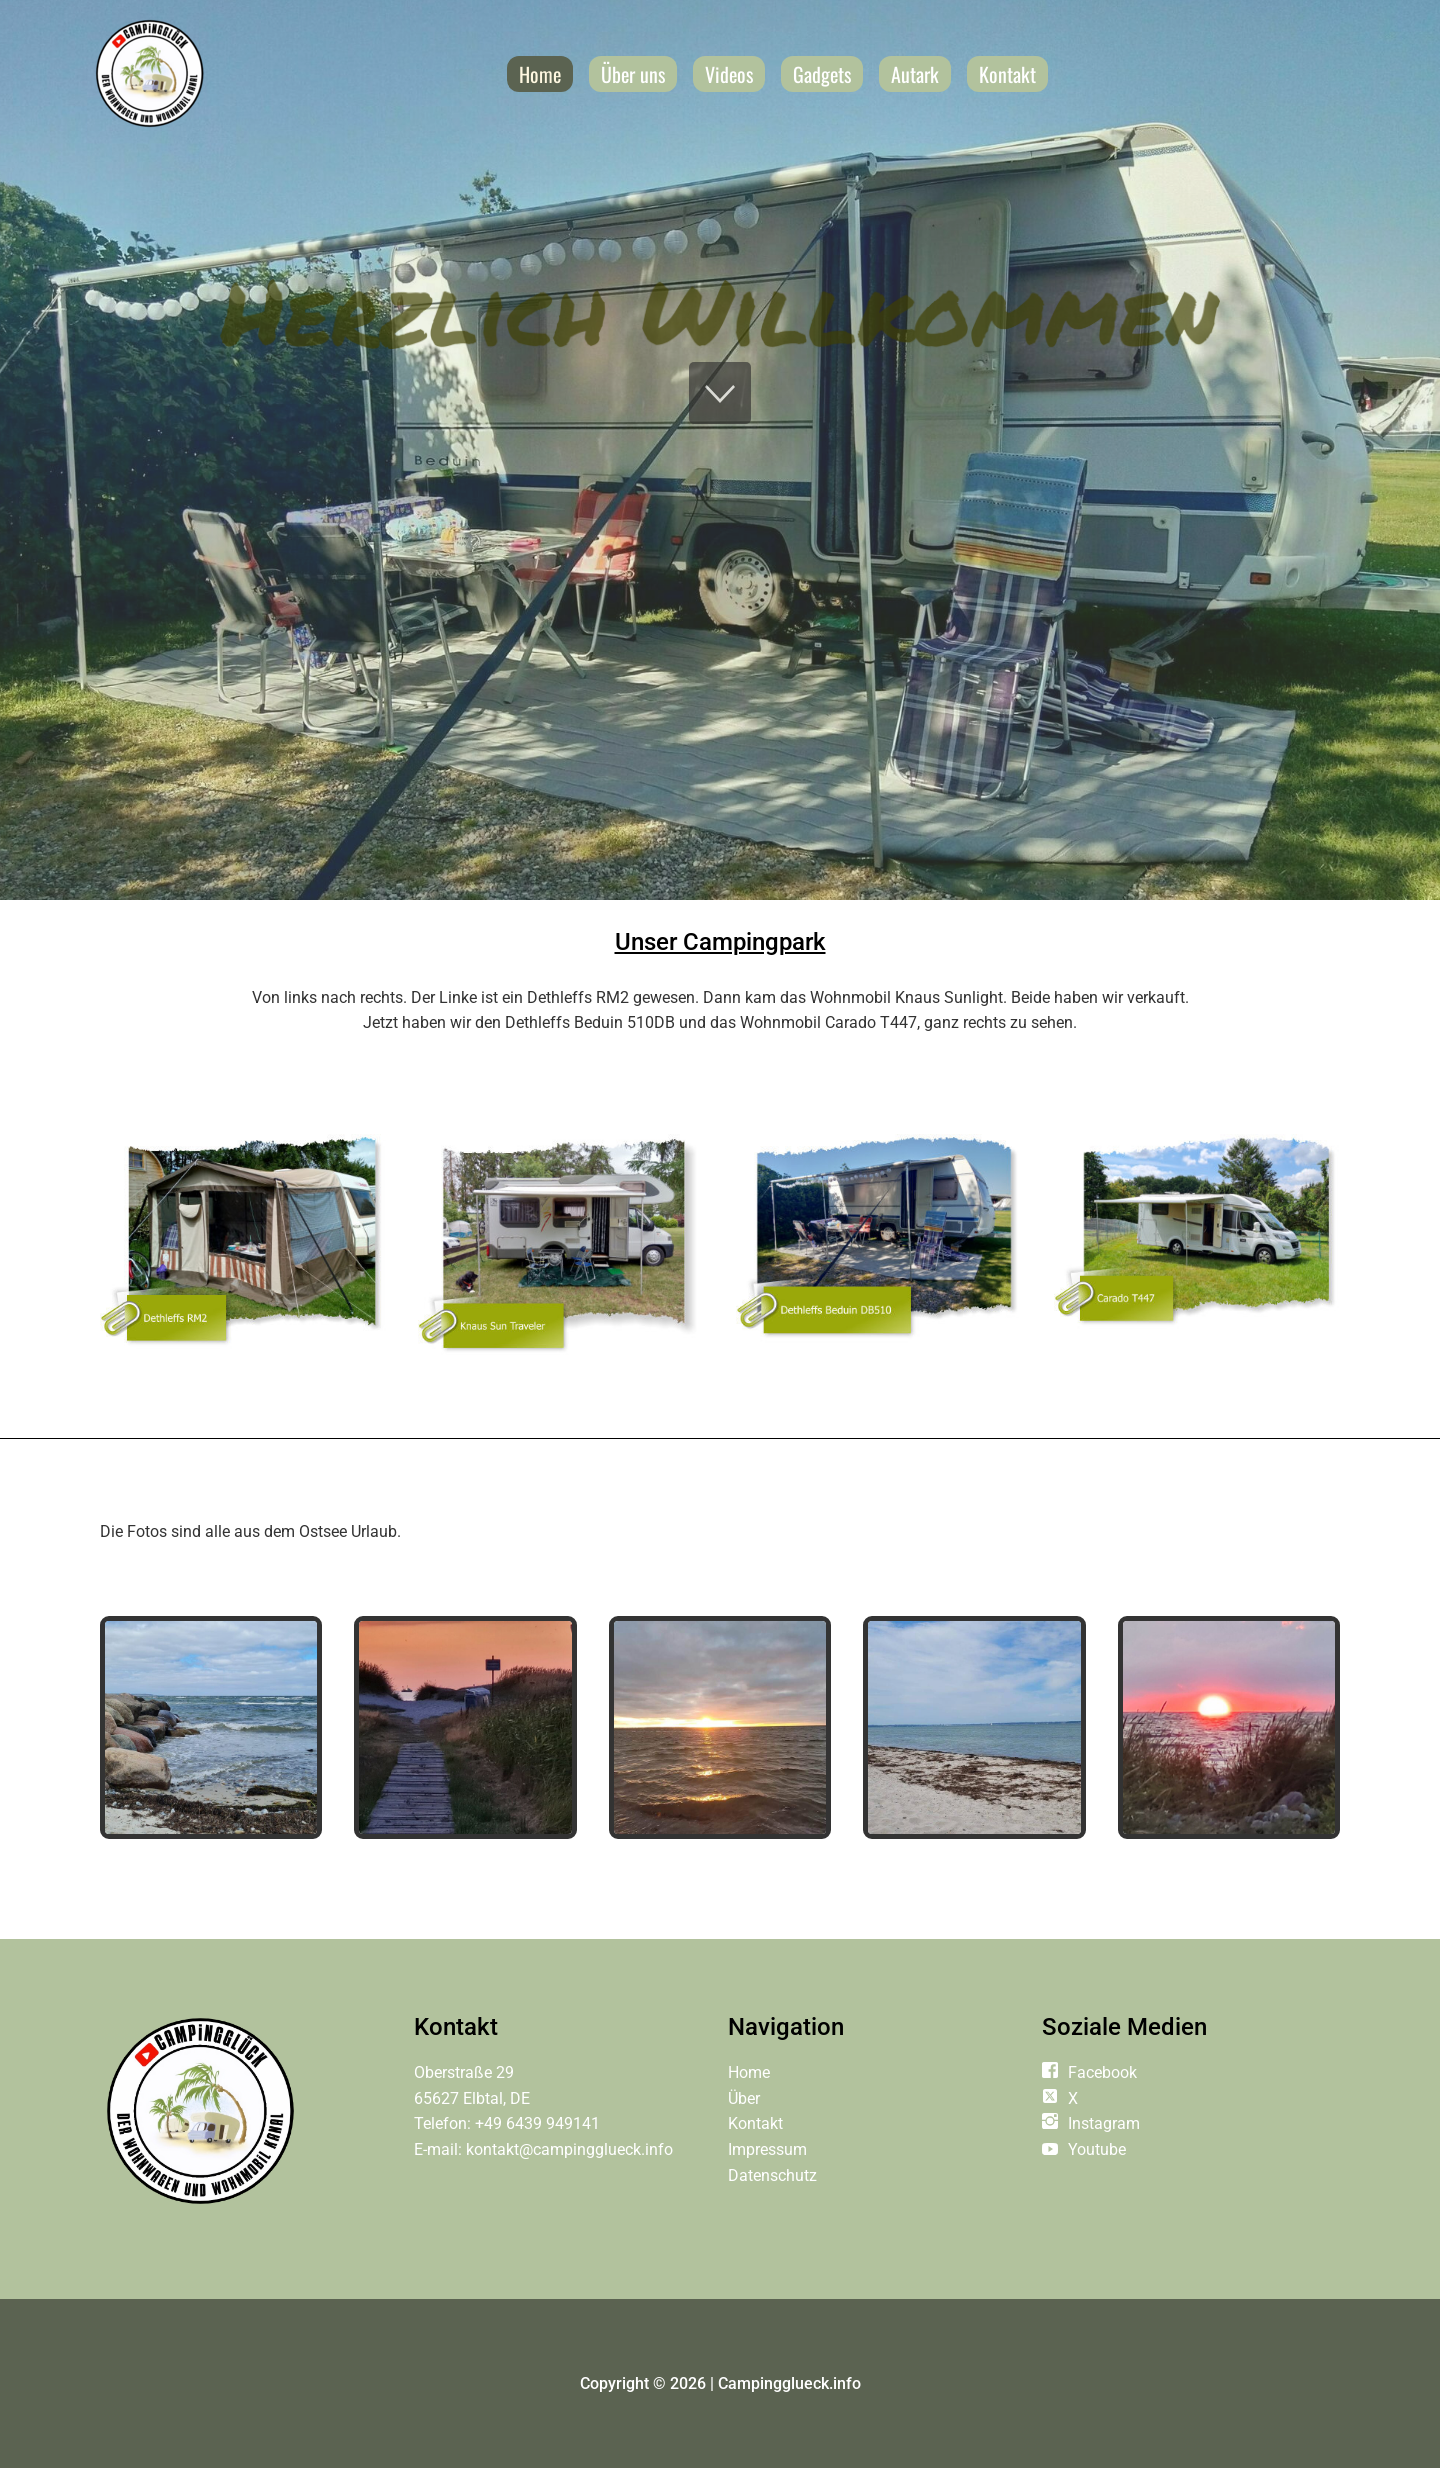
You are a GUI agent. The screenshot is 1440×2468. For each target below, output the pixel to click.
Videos (729, 74)
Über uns (633, 74)
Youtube (1097, 2149)
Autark (915, 74)
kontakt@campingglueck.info (569, 2149)
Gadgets (822, 74)
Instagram (1104, 2123)
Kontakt (1007, 74)
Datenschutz (772, 2175)
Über (744, 2098)
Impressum (767, 2149)
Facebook (1102, 2072)
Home (540, 74)
